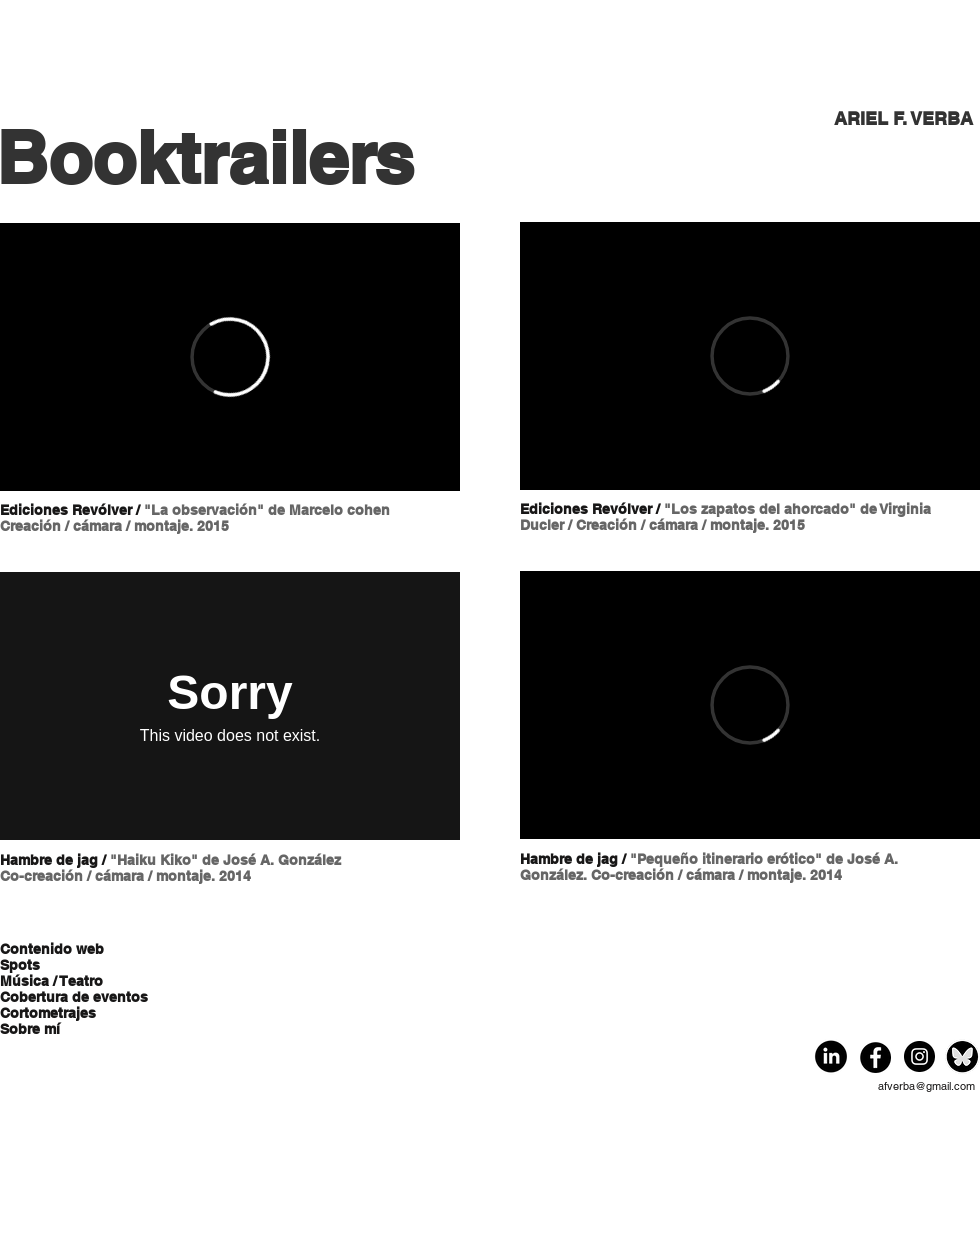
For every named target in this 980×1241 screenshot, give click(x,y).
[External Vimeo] (230, 357)
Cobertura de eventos (72, 997)
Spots (20, 965)
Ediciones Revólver (66, 510)
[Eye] (831, 1057)
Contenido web (52, 949)
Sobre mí (30, 1029)
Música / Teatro (51, 981)
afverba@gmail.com (926, 1086)
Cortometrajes (48, 1013)
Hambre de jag (49, 860)
